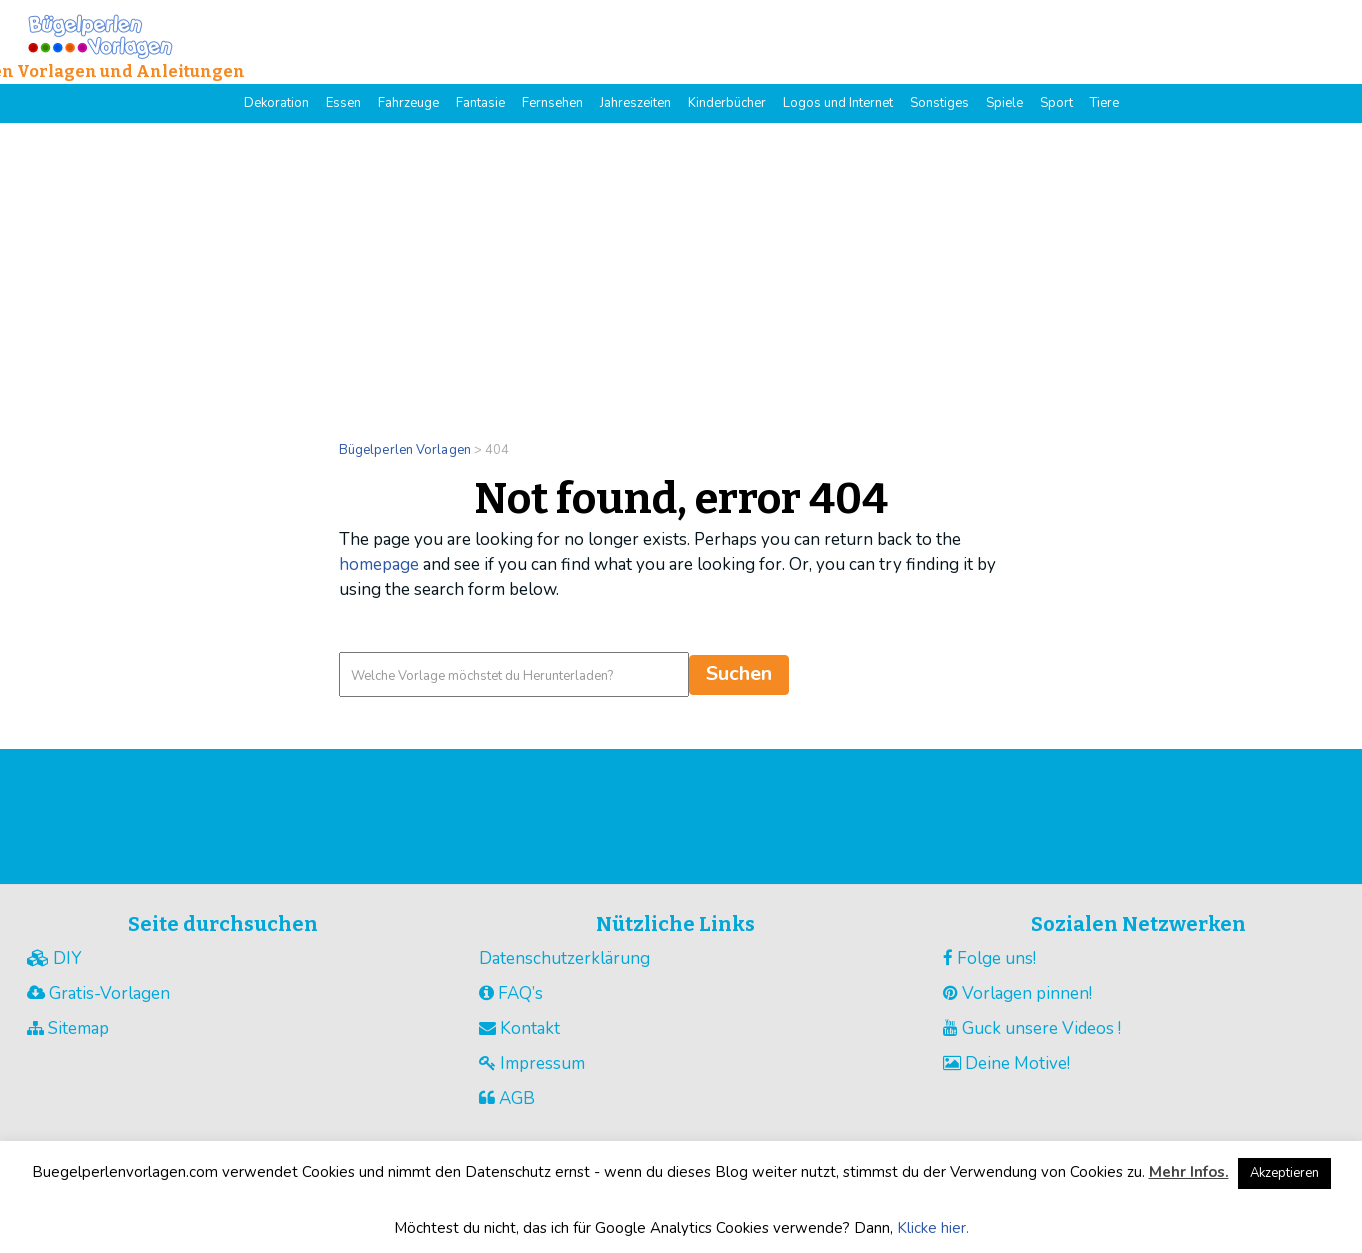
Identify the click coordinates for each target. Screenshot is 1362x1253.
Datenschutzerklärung (564, 958)
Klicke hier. (933, 1228)
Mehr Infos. (1189, 1172)
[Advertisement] (681, 273)
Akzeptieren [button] (1284, 1173)
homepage (379, 564)
